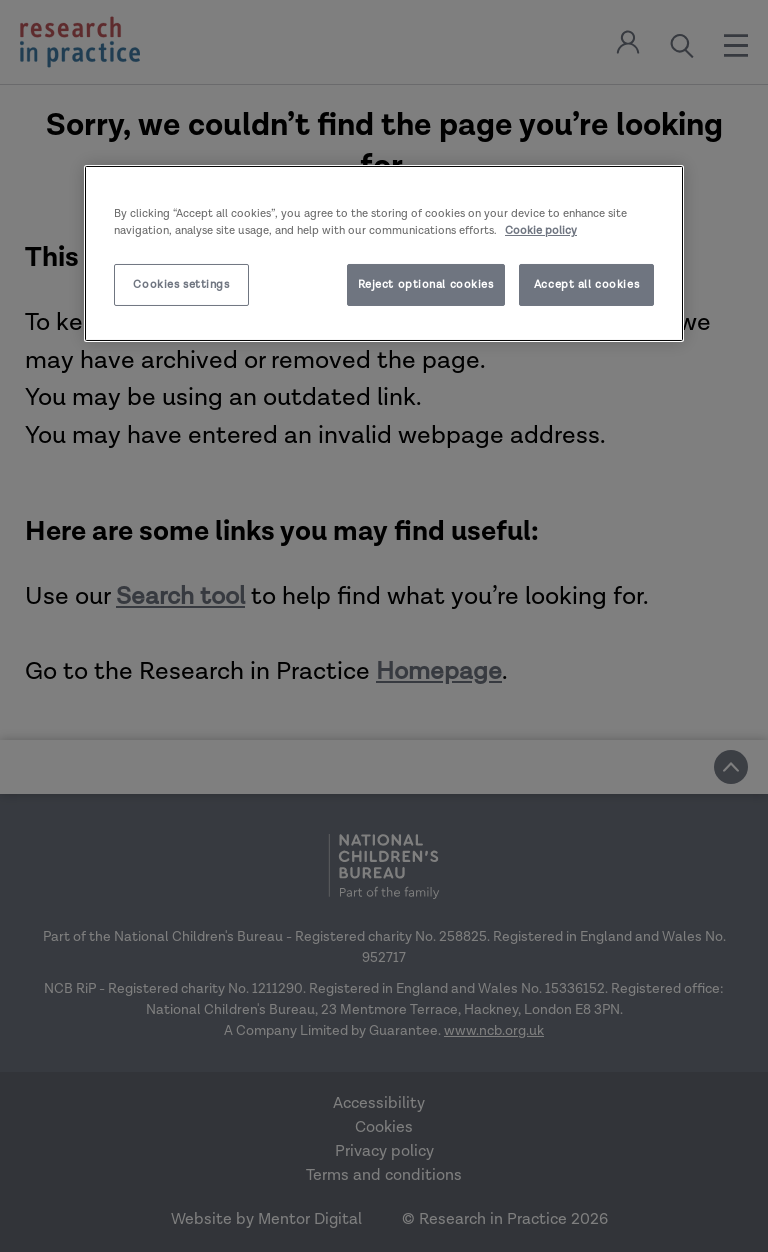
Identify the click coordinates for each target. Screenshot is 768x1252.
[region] (384, 253)
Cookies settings (181, 284)
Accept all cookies (586, 284)
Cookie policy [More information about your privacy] (541, 230)
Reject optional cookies (426, 284)
